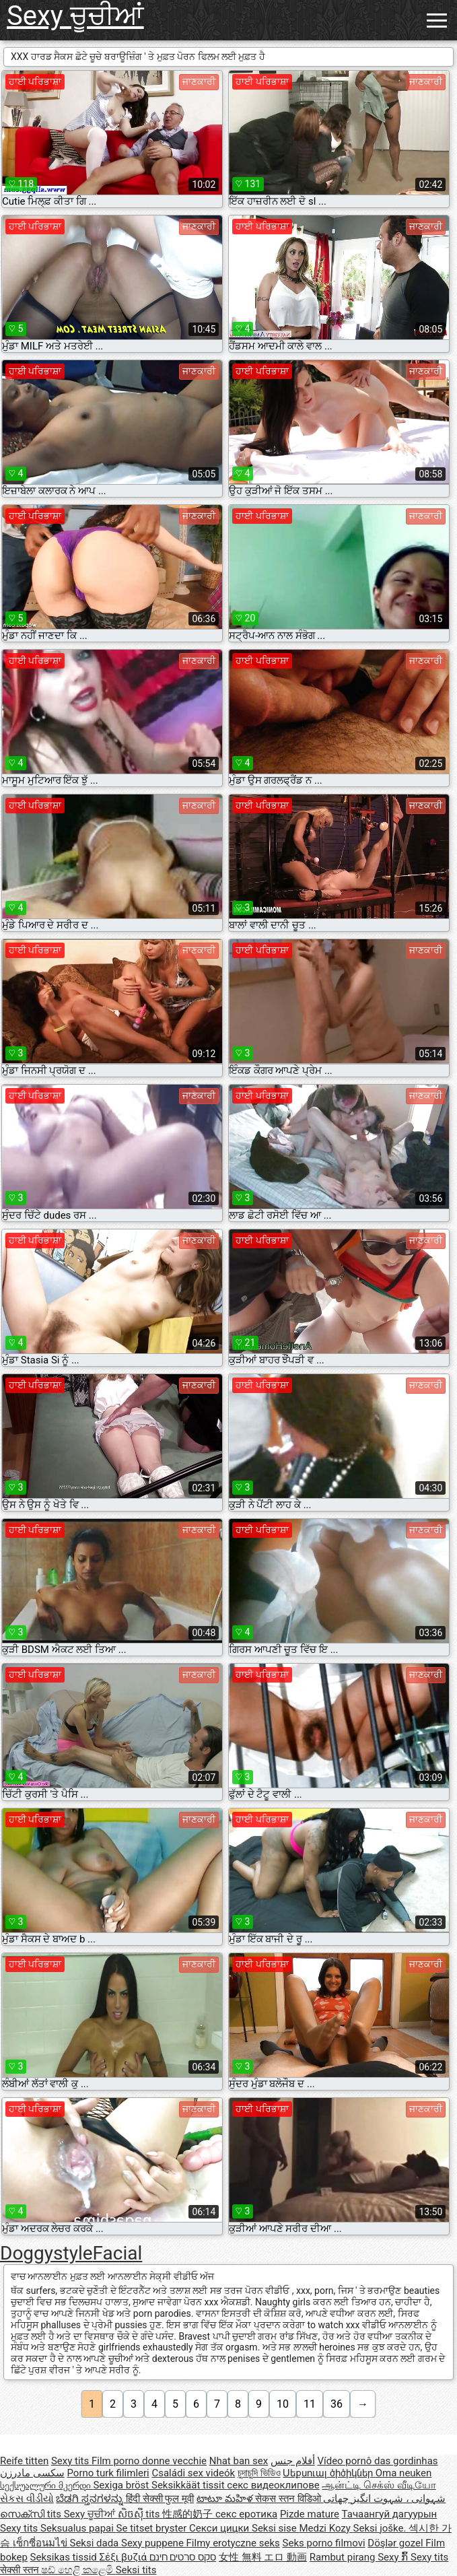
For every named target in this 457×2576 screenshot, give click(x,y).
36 (336, 2404)
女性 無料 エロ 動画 (263, 2557)
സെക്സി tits (32, 2514)
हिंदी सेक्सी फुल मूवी (160, 2499)
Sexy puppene (153, 2543)
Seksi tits (136, 2570)
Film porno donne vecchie (149, 2461)
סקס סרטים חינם (182, 2557)
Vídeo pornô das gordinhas (377, 2461)
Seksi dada (95, 2543)
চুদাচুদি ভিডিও (259, 2473)
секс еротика (246, 2514)
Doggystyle (46, 2253)
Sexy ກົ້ (394, 2557)
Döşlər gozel (396, 2543)
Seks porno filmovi (324, 2543)
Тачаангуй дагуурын (389, 2514)
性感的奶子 (188, 2514)
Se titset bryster (153, 2528)
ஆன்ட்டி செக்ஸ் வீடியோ (378, 2485)
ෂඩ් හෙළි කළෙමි (78, 2570)
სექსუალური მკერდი (46, 2485)
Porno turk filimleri (108, 2473)
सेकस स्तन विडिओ (289, 2499)
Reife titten (24, 2461)
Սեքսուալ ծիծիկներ (329, 2473)
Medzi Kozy (326, 2528)
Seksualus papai (78, 2528)
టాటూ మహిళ (226, 2499)
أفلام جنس (293, 2461)
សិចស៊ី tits (140, 2514)
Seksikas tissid (65, 2557)
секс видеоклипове (273, 2485)
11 (310, 2404)
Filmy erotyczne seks (233, 2543)
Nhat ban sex (238, 2461)
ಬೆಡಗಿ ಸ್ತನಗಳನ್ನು (90, 2499)
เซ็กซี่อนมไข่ (41, 2543)
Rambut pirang (344, 2557)
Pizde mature (309, 2514)
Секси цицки (220, 2528)
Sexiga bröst (122, 2485)
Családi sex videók (193, 2473)
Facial (118, 2253)
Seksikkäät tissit (189, 2485)
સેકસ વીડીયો (27, 2499)
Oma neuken (404, 2473)
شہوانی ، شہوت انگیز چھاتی (384, 2499)
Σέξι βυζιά (124, 2557)
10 (283, 2404)
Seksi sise (275, 2528)
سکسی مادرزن (32, 2473)
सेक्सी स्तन (20, 2570)
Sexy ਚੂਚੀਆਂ (75, 16)
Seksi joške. (381, 2528)
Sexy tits (71, 2461)
